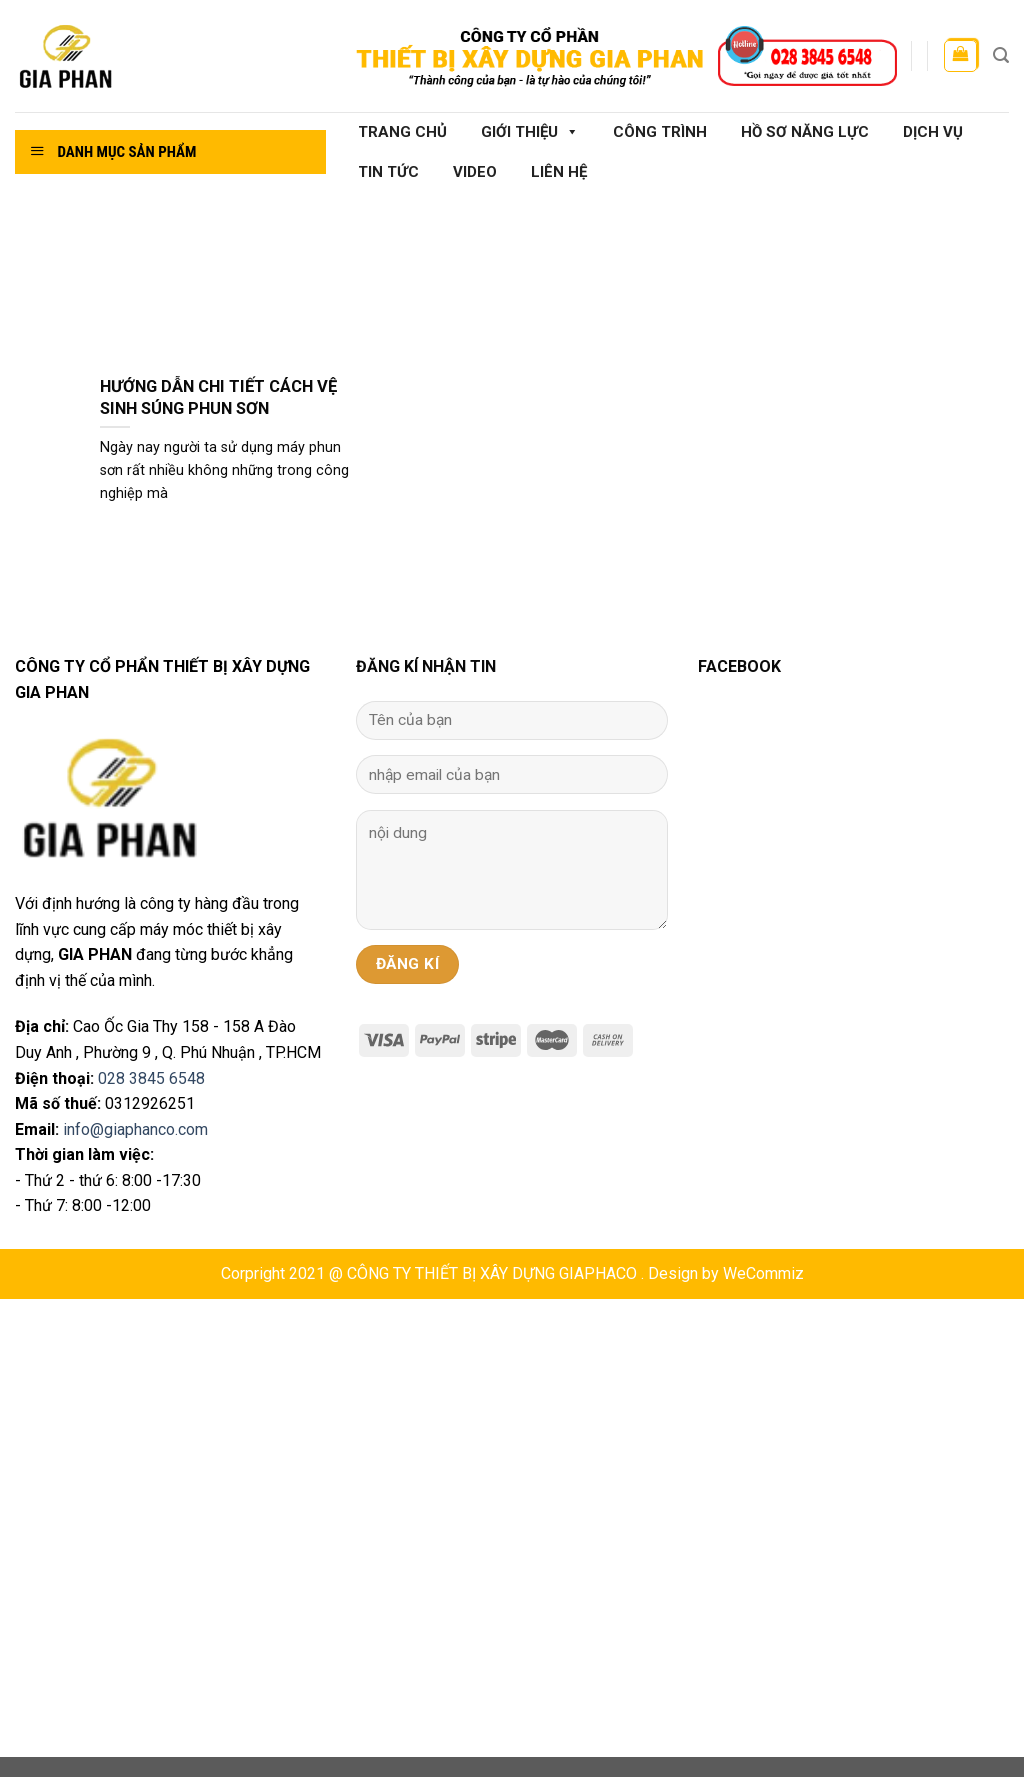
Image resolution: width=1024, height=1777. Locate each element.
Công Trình (660, 132)
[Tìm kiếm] (1001, 55)
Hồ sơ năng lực (805, 132)
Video (475, 172)
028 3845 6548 (151, 1078)
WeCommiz (763, 1273)
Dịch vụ (933, 132)
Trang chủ (402, 132)
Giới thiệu (530, 132)
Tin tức (388, 172)
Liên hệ (559, 172)
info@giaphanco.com (135, 1129)
